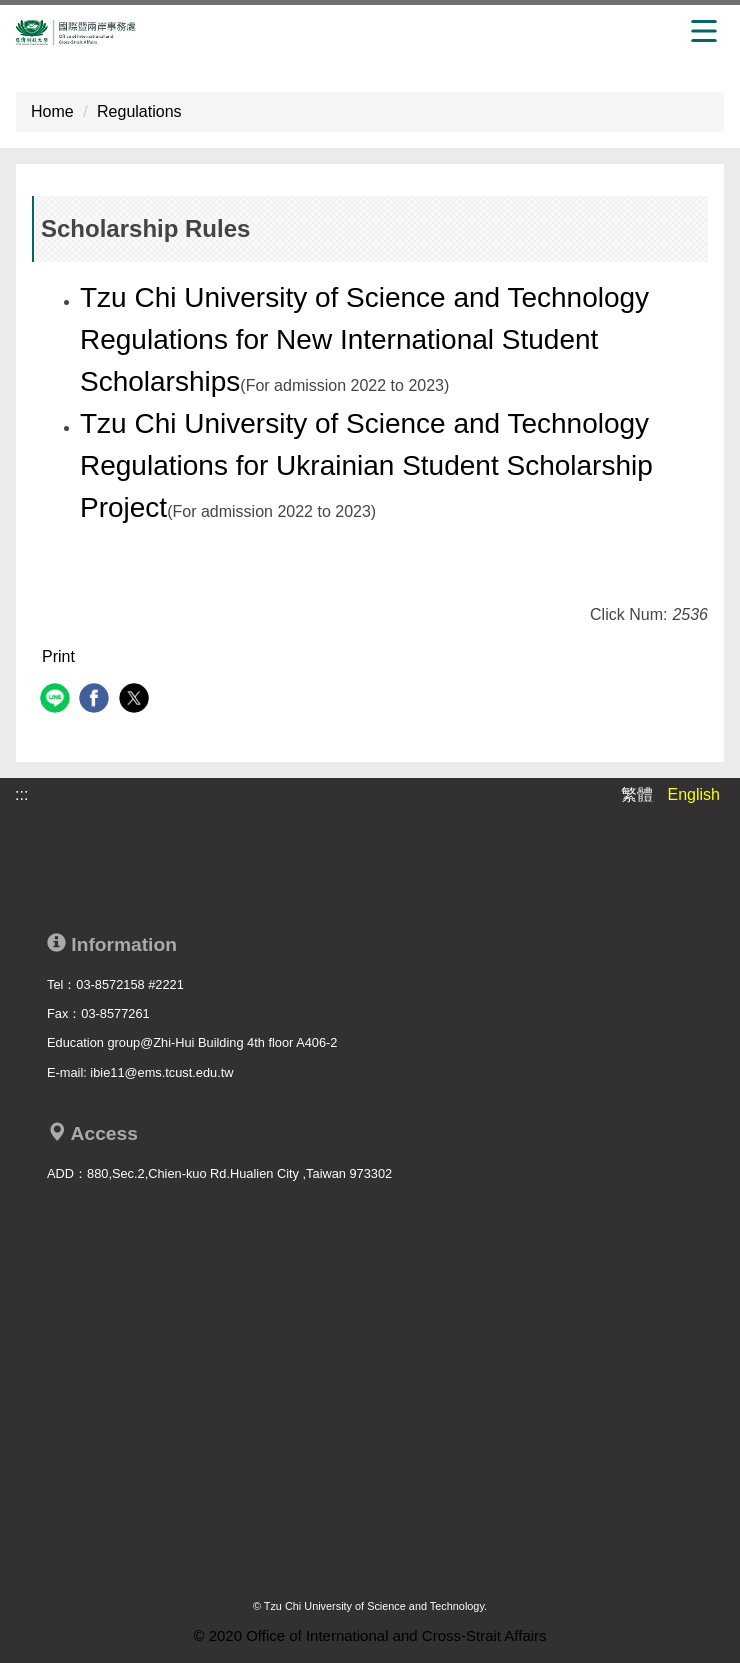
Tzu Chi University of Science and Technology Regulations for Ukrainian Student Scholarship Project (366, 465)
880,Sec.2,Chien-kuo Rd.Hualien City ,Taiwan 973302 (239, 1173)
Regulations (139, 111)
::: (21, 794)
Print (58, 656)
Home (52, 111)
